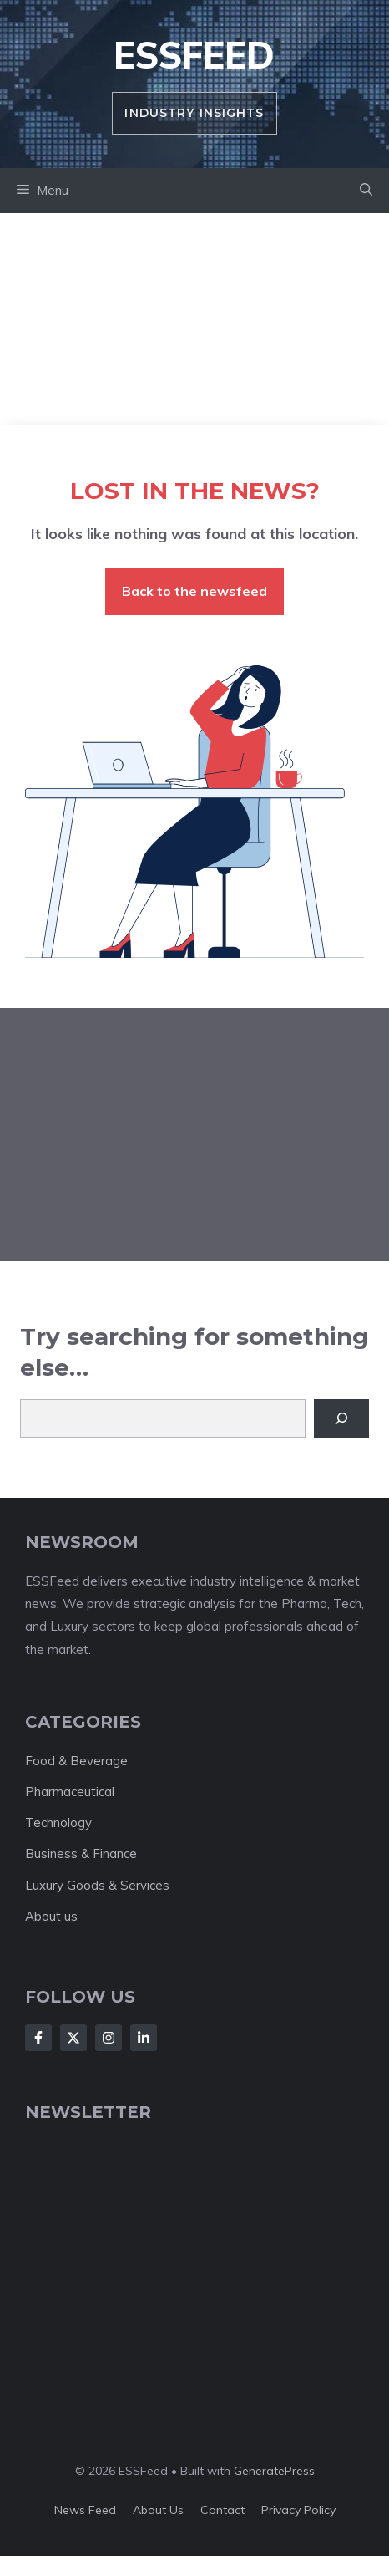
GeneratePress (274, 2470)
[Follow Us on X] (73, 2037)
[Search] (341, 1418)
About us (51, 1916)
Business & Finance (81, 1853)
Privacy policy (298, 2509)
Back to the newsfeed (194, 591)
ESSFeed (194, 55)
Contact (222, 2509)
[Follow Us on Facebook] (38, 2037)
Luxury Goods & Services (97, 1885)
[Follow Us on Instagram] (108, 2037)
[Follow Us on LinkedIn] (143, 2037)
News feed (85, 2509)
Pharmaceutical (69, 1792)
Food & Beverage (76, 1761)
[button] (366, 190)
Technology (58, 1822)
